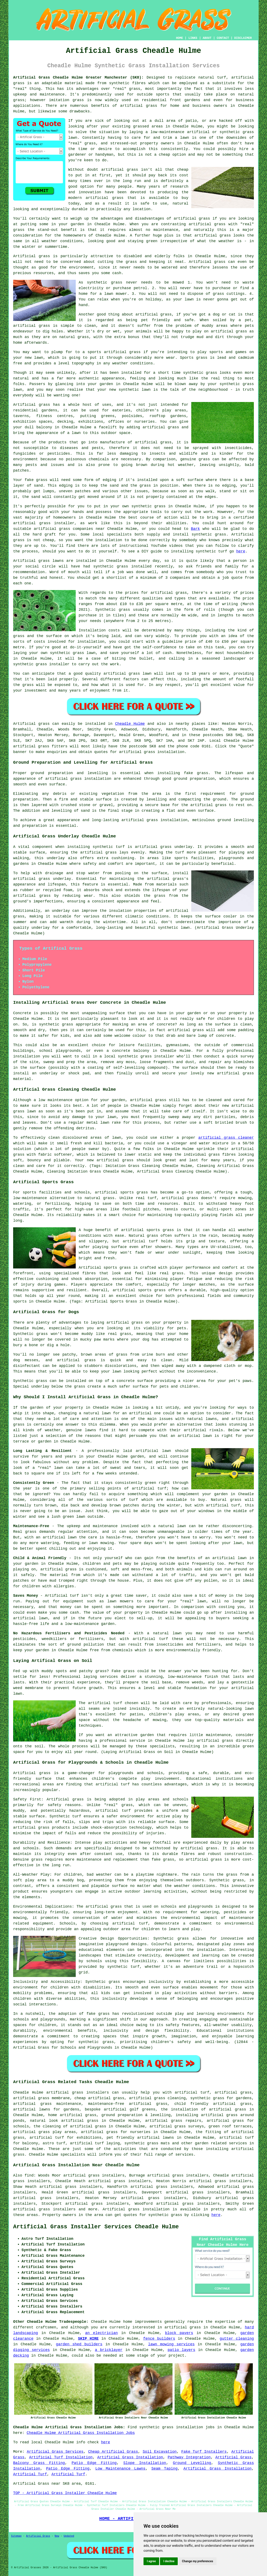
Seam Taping (164, 2469)
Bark (195, 529)
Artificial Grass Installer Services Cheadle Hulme (96, 2227)
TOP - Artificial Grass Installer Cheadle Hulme (65, 2493)
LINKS (192, 38)
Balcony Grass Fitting (39, 2463)
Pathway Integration (189, 2457)
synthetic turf (109, 847)
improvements (148, 2322)
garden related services (221, 2143)
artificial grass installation (151, 752)
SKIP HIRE (88, 2339)
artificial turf (105, 1703)
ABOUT (207, 38)
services (109, 1677)
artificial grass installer (43, 523)
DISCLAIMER (243, 38)
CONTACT (223, 38)
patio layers (181, 2350)
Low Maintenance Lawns (120, 2469)
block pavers (179, 2333)
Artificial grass (207, 262)
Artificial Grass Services (55, 2452)
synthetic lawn (135, 390)
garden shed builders (79, 2344)
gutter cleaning (237, 2339)
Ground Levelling (192, 2463)
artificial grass (119, 170)
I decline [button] (168, 2561)
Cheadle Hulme (130, 724)
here (240, 551)
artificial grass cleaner (226, 1138)
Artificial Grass (233, 2457)
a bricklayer (108, 2350)
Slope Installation (144, 2463)
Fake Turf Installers (204, 2452)
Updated (69, 2536)
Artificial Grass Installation (130, 2457)
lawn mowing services (171, 2344)
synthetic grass (165, 2215)
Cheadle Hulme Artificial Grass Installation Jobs (81, 2433)
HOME (179, 38)
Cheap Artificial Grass (113, 2452)
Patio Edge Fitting (94, 2463)
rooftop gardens (168, 416)
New (57, 2536)
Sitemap (16, 2536)
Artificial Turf (30, 2474)
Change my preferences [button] (197, 2561)
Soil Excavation (160, 2452)
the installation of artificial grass (203, 2109)
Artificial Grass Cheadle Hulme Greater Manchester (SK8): (78, 77)
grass (90, 143)
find (29, 2175)
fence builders (159, 2339)
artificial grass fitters (40, 746)
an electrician (101, 2333)
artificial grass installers (77, 2092)
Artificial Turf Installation (61, 2457)
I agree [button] (151, 2561)
